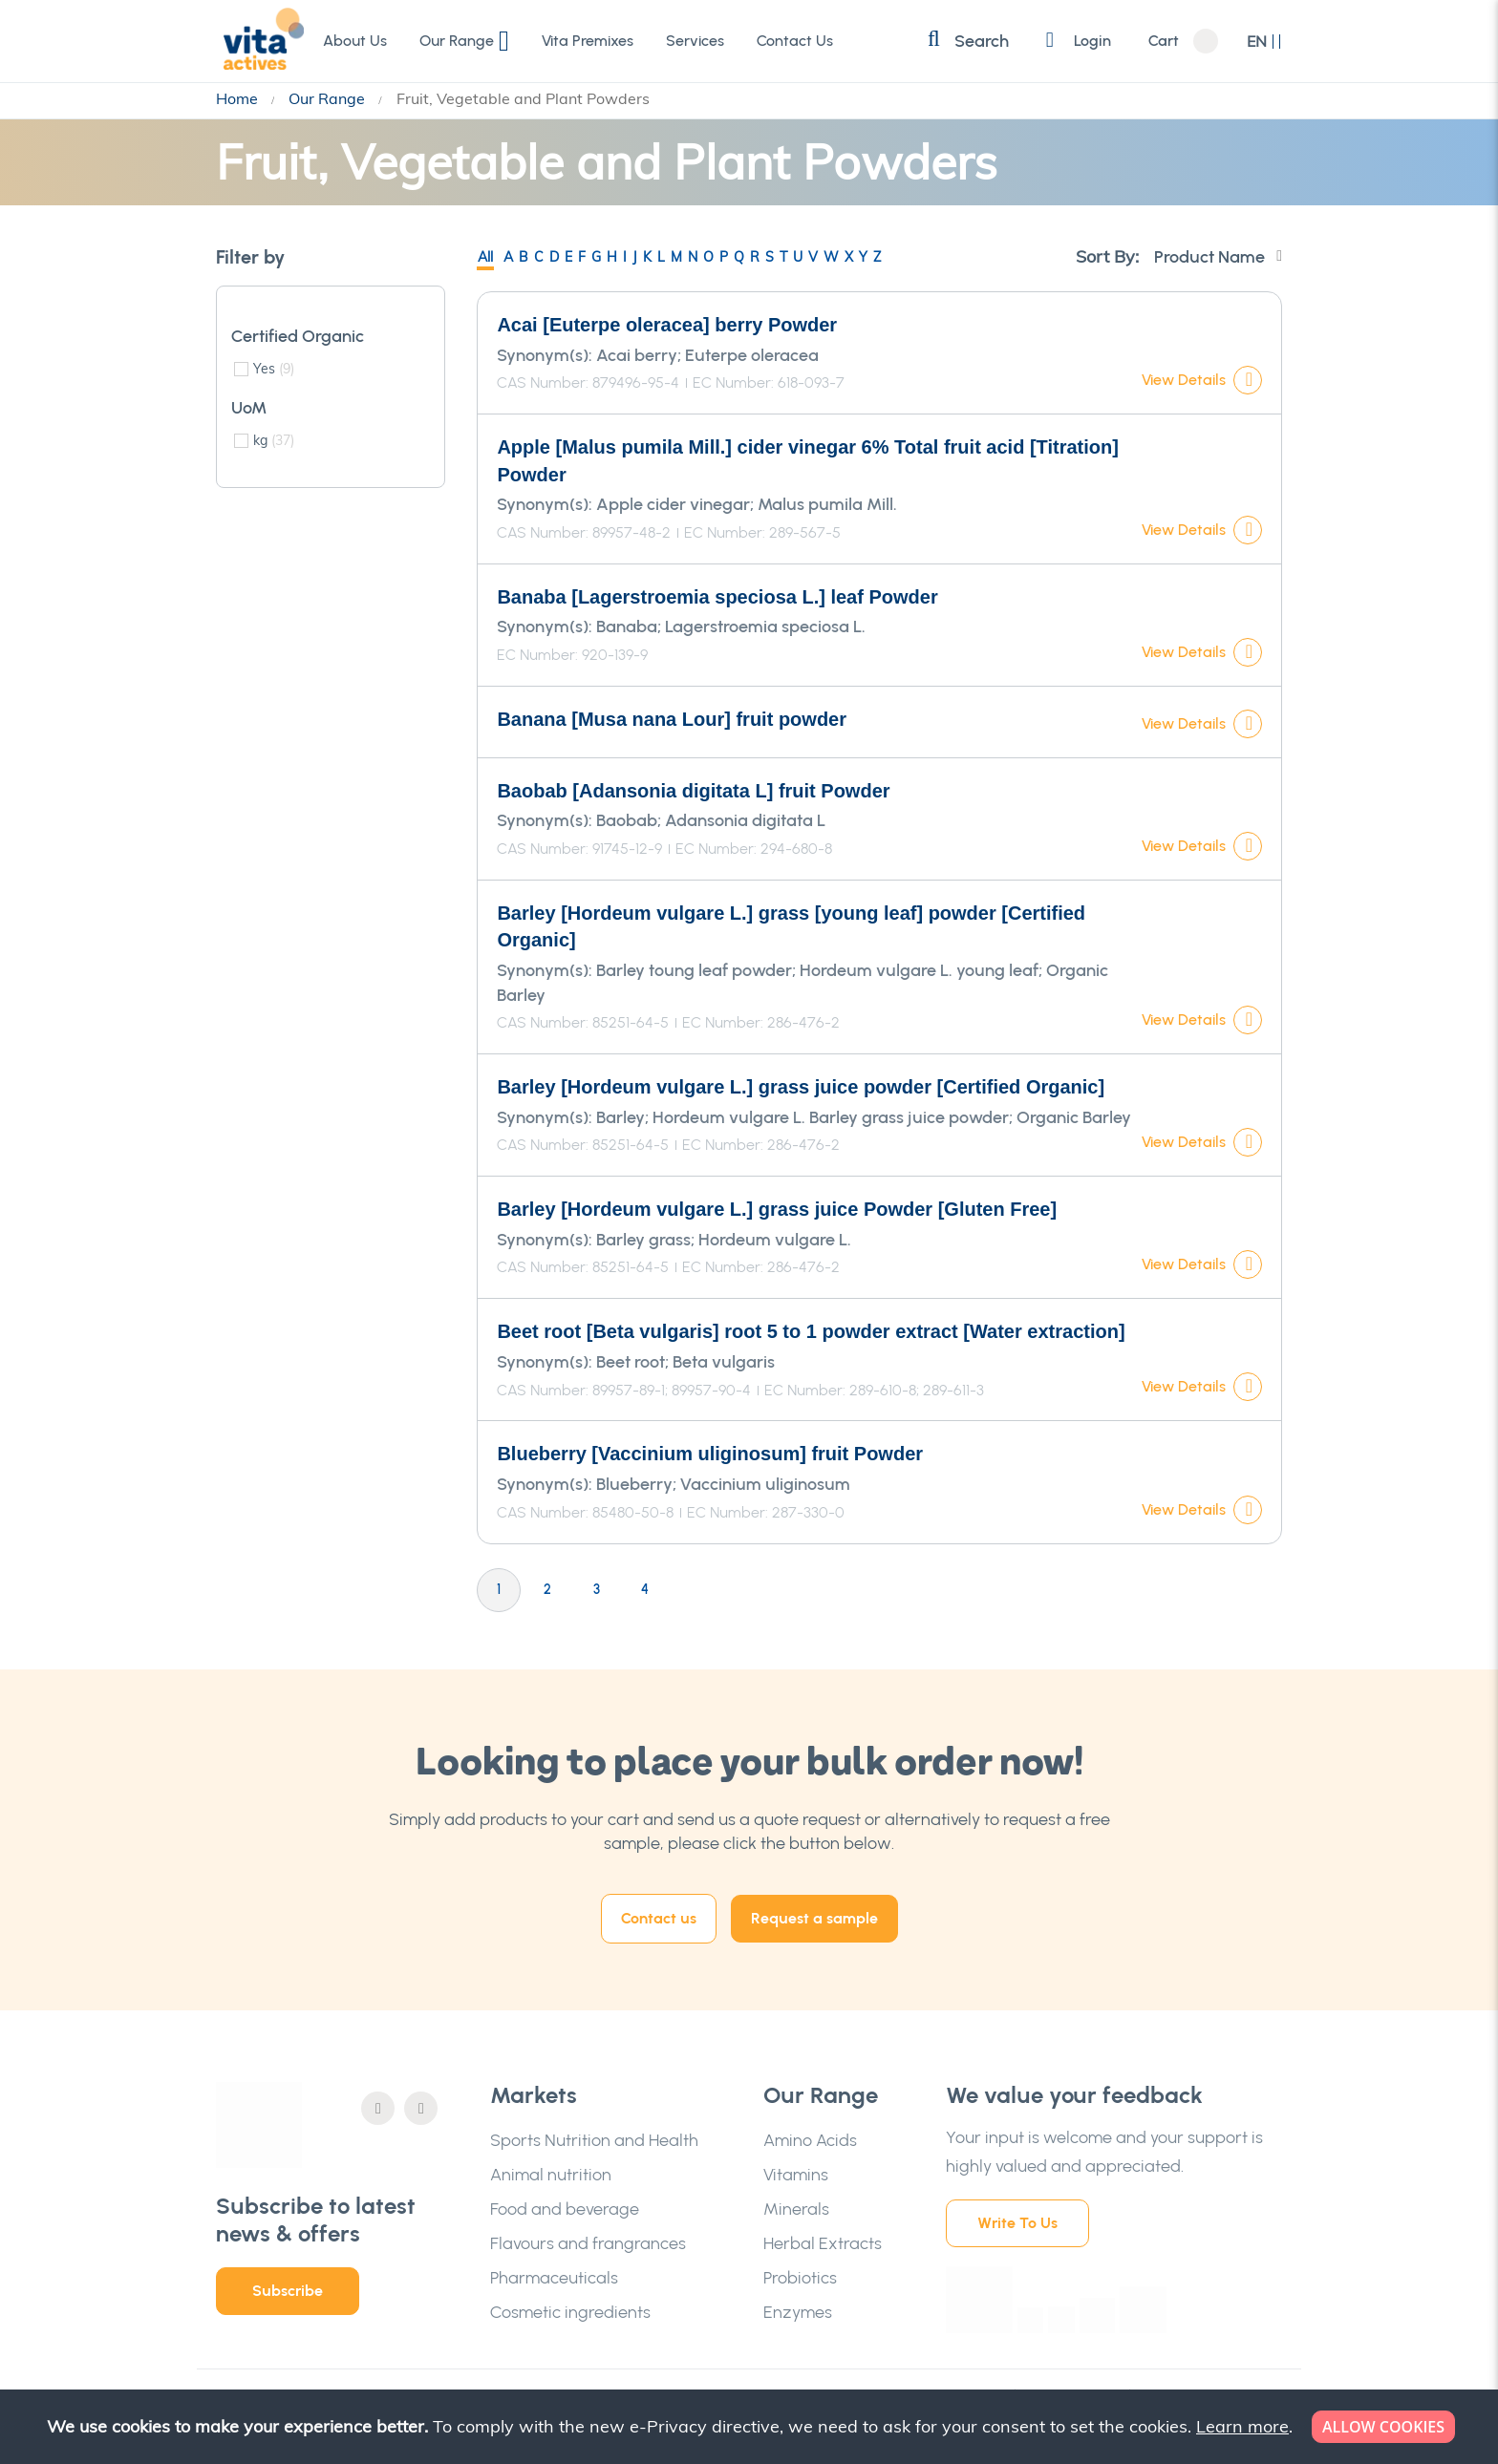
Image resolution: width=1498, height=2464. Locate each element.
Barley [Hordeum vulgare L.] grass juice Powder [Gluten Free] (777, 1209)
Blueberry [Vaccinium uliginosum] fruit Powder (710, 1453)
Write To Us (1017, 2223)
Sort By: (1107, 256)
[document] (751, 2427)
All (485, 257)
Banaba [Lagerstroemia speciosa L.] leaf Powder (717, 596)
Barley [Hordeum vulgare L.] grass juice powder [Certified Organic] (800, 1086)
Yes (273, 368)
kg (273, 440)
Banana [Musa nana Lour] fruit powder (671, 719)
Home (239, 98)
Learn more (1242, 2426)
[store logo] (259, 40)
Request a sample (814, 1918)
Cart (1163, 41)
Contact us (658, 1918)
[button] (1264, 41)
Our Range (329, 98)
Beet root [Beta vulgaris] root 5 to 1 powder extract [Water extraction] (810, 1331)
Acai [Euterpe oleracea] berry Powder (667, 324)
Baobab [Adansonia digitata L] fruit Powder (693, 790)
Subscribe (287, 2291)
